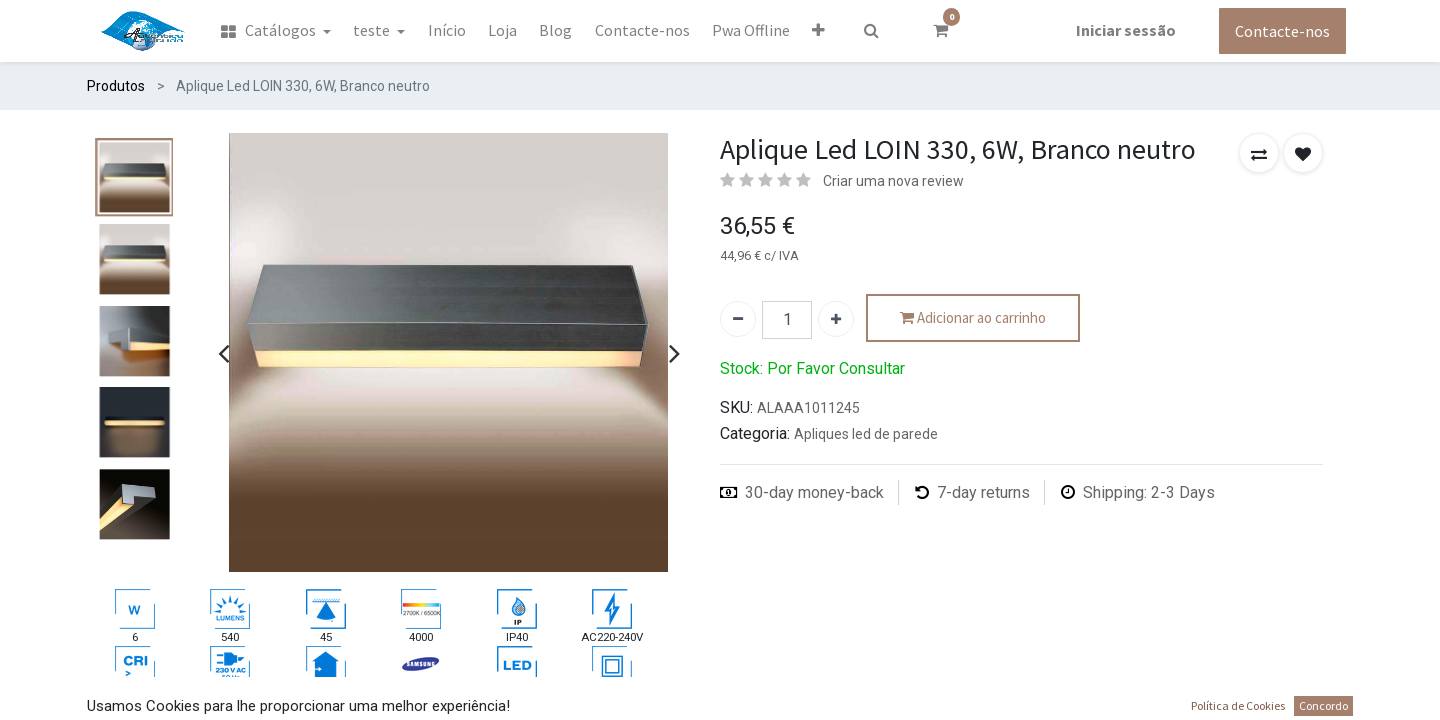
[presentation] (223, 353)
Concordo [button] (1323, 705)
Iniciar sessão (1126, 30)
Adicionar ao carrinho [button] (973, 318)
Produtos (116, 86)
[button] (818, 30)
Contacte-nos (1282, 31)
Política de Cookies (1238, 705)
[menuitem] (275, 31)
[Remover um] (738, 319)
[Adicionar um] (836, 319)
